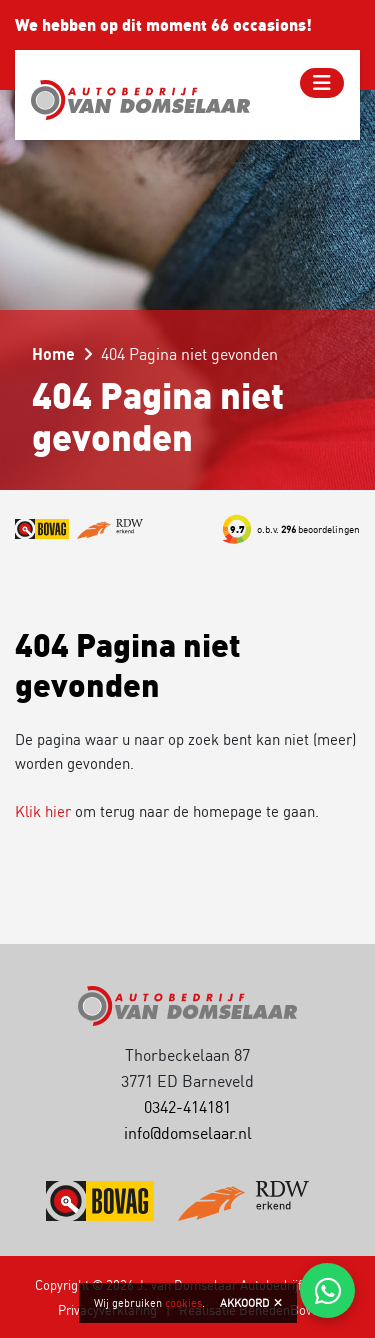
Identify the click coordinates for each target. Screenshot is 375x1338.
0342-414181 (187, 1107)
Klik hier (43, 811)
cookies (183, 1303)
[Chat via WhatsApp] (327, 1290)
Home (53, 354)
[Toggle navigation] (322, 83)
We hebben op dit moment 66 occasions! (163, 25)
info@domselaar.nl (188, 1133)
